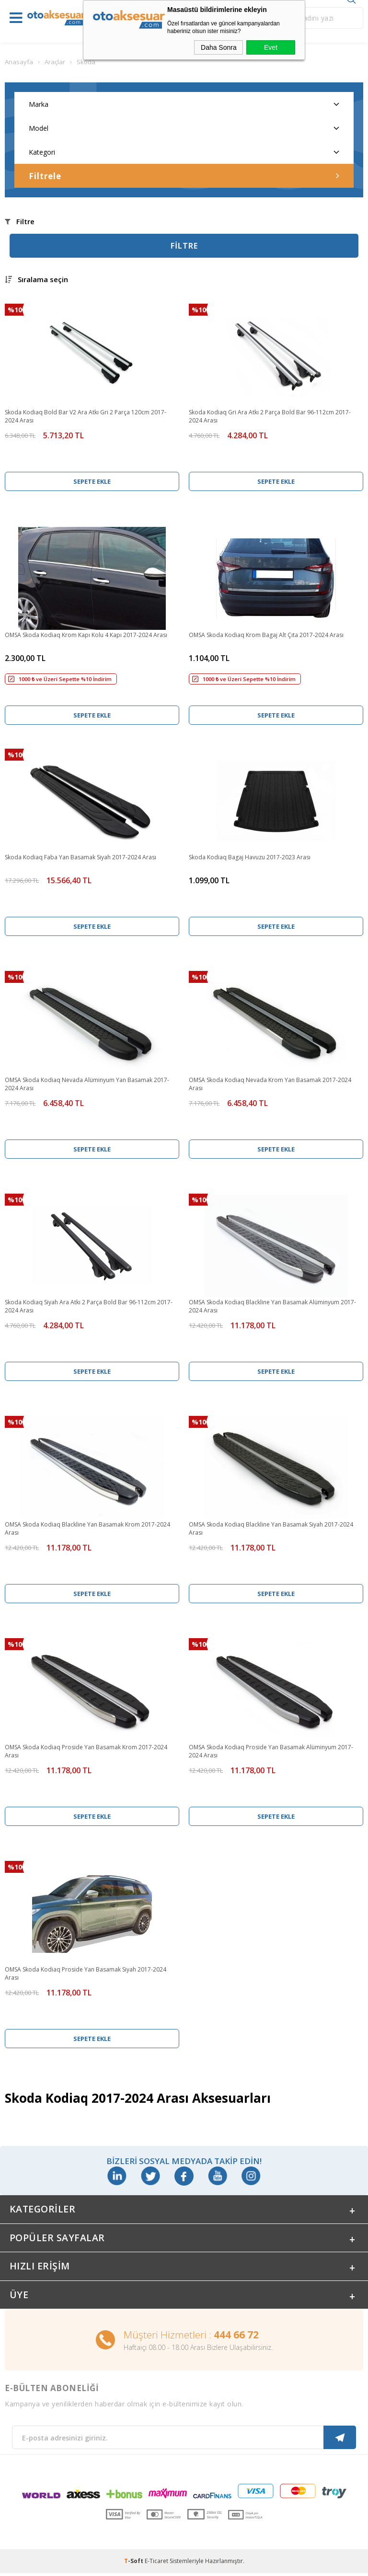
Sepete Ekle (92, 481)
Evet (270, 47)
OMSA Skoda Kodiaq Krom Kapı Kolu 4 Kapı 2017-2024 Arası (86, 635)
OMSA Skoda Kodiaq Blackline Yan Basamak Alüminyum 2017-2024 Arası (272, 1306)
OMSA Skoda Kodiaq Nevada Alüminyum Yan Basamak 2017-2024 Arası (87, 1084)
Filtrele (184, 176)
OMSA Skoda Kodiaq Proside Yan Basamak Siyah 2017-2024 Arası (85, 1973)
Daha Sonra (219, 47)
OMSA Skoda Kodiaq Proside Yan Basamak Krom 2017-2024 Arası (86, 1751)
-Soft (134, 2564)
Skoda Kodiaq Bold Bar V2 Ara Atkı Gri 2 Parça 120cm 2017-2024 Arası (85, 416)
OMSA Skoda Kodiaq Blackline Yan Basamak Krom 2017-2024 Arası (87, 1528)
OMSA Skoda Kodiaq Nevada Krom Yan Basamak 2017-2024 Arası (270, 1084)
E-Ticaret (156, 2564)
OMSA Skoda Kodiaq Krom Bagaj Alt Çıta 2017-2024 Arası (266, 635)
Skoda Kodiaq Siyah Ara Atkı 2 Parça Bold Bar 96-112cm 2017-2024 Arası (88, 1306)
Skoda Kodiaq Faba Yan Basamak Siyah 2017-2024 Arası (80, 857)
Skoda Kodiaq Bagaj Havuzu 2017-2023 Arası (249, 857)
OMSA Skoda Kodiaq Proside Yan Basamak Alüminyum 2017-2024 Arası (271, 1751)
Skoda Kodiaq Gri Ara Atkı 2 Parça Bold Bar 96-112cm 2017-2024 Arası (270, 416)
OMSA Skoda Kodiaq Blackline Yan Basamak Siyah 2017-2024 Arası (271, 1528)
